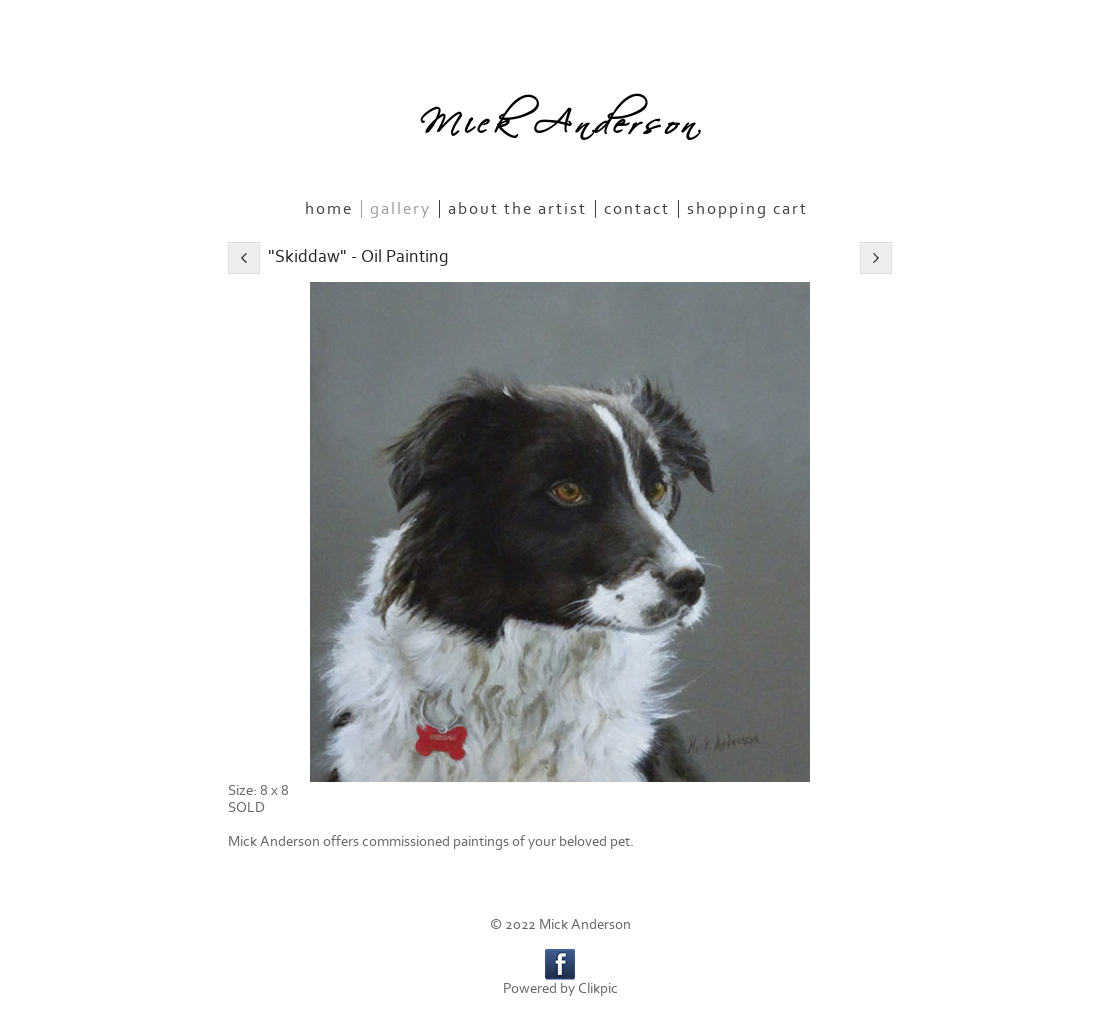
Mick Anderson (560, 117)
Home (329, 209)
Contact (637, 209)
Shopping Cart (747, 209)
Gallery (400, 209)
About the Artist (517, 209)
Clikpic (598, 988)
